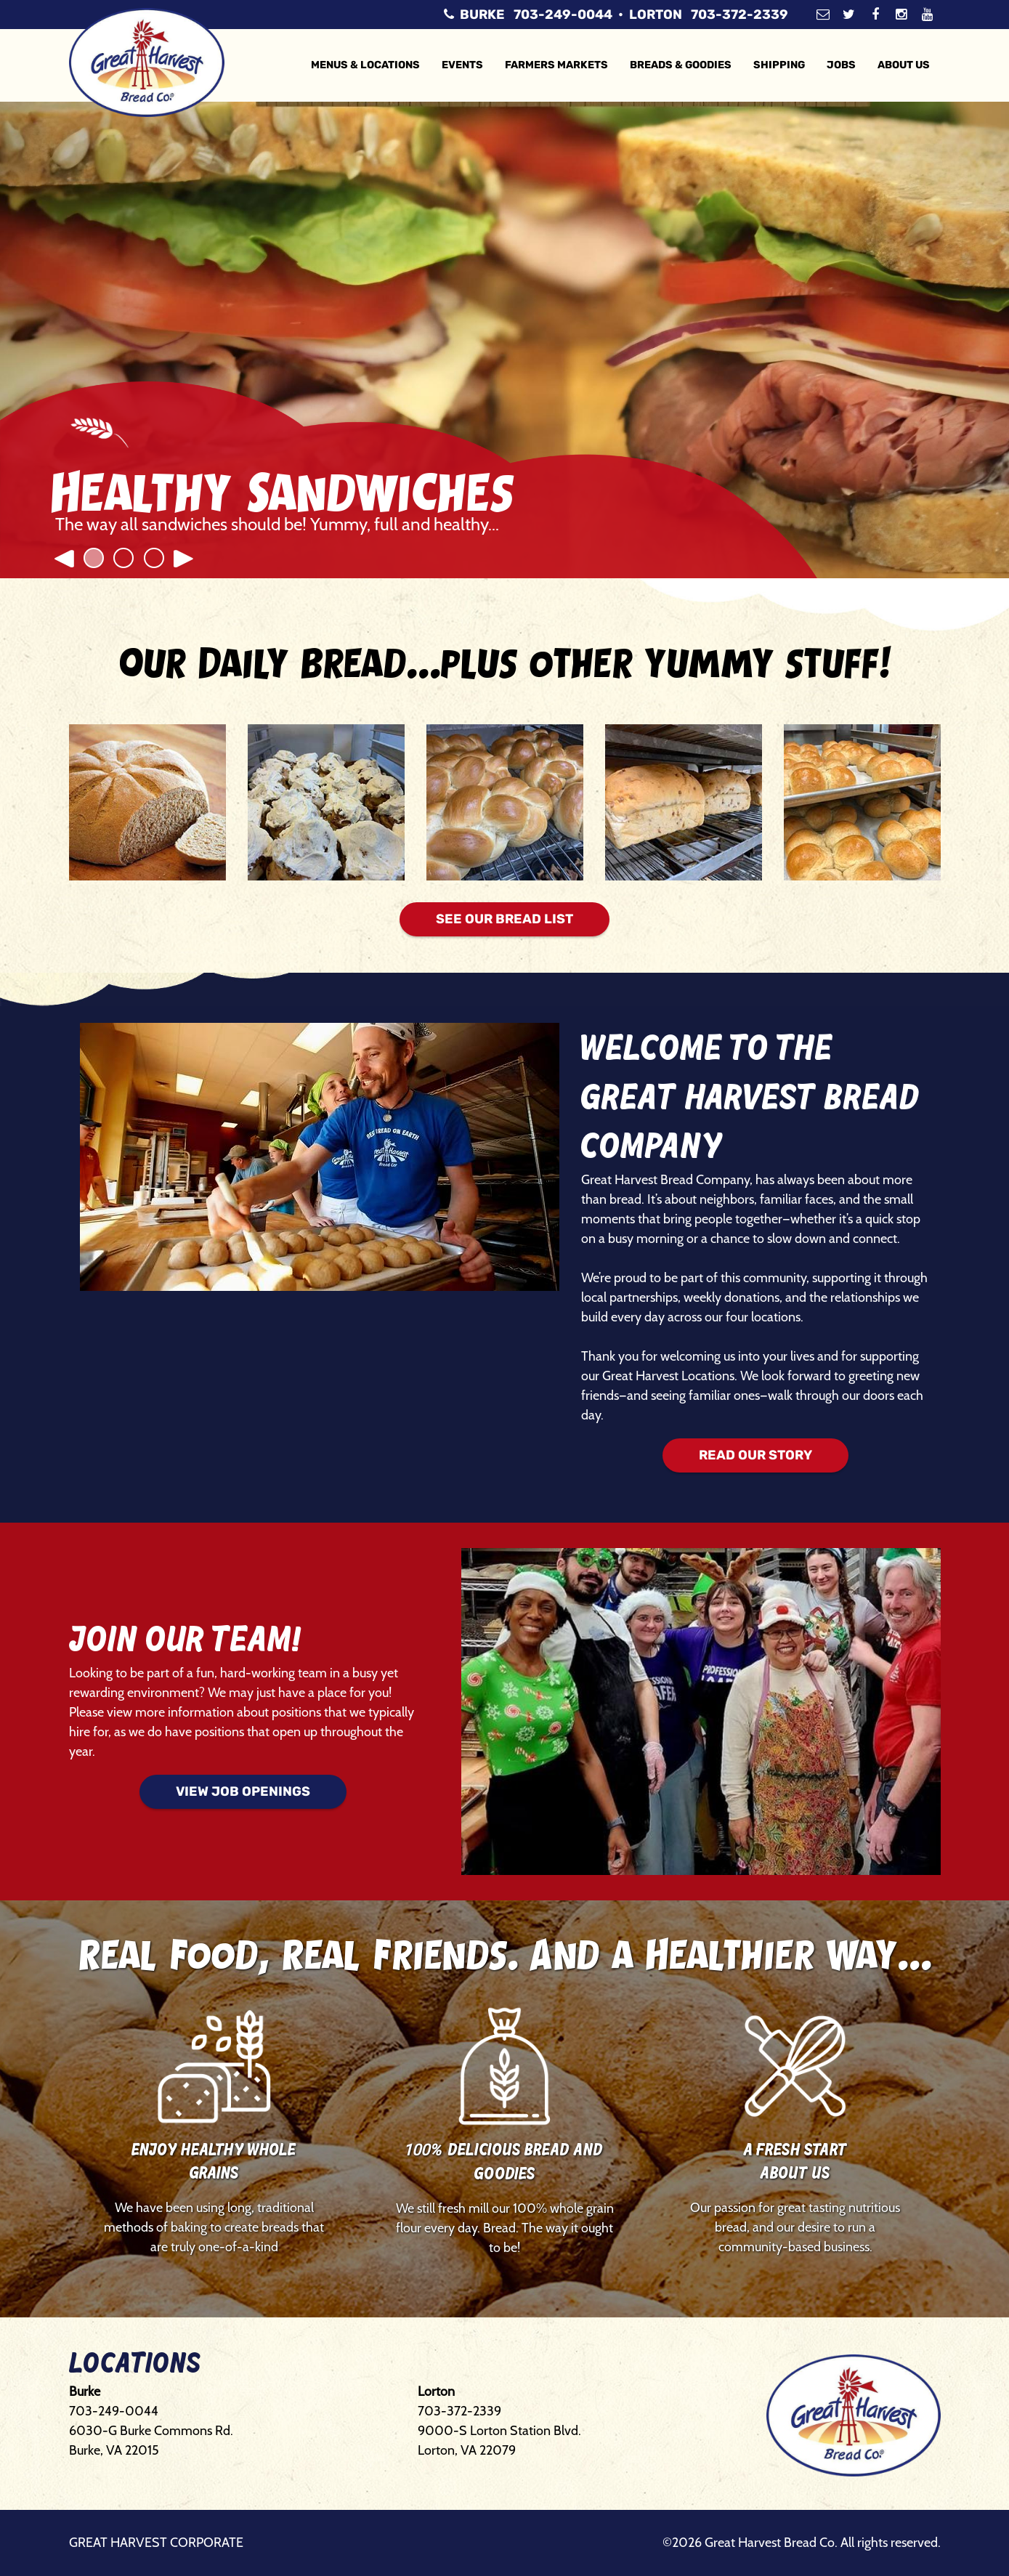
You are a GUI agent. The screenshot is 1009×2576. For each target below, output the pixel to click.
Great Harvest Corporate (156, 2543)
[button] (63, 546)
